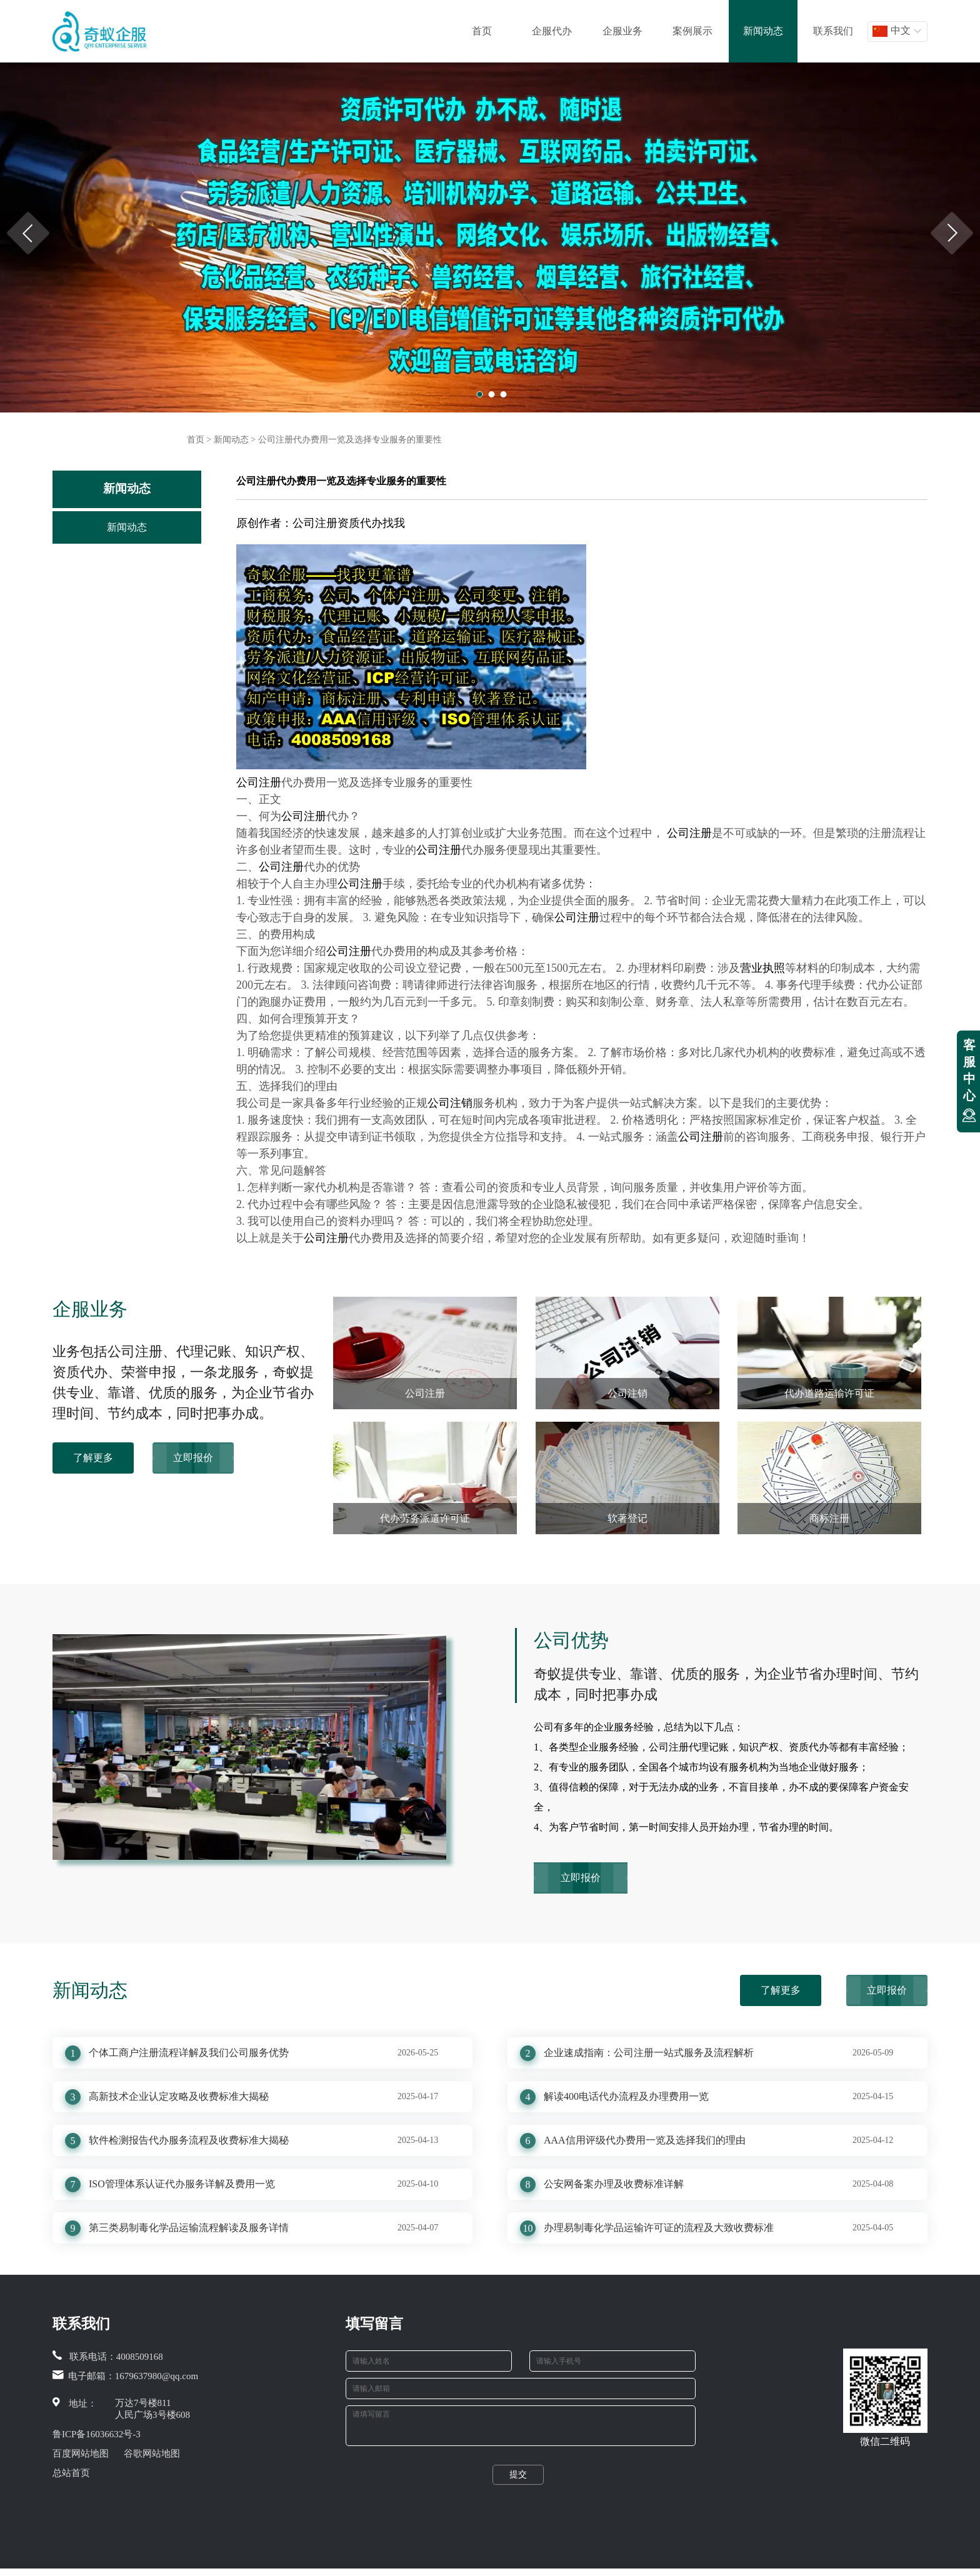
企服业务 (622, 31)
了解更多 (93, 1457)
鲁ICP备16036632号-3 (96, 2434)
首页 (482, 31)
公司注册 (258, 782)
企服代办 (552, 31)
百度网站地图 (80, 2454)
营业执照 (762, 968)
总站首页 (71, 2473)
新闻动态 (763, 31)
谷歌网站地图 (152, 2454)
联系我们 (833, 31)
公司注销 (450, 1103)
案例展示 (692, 31)
